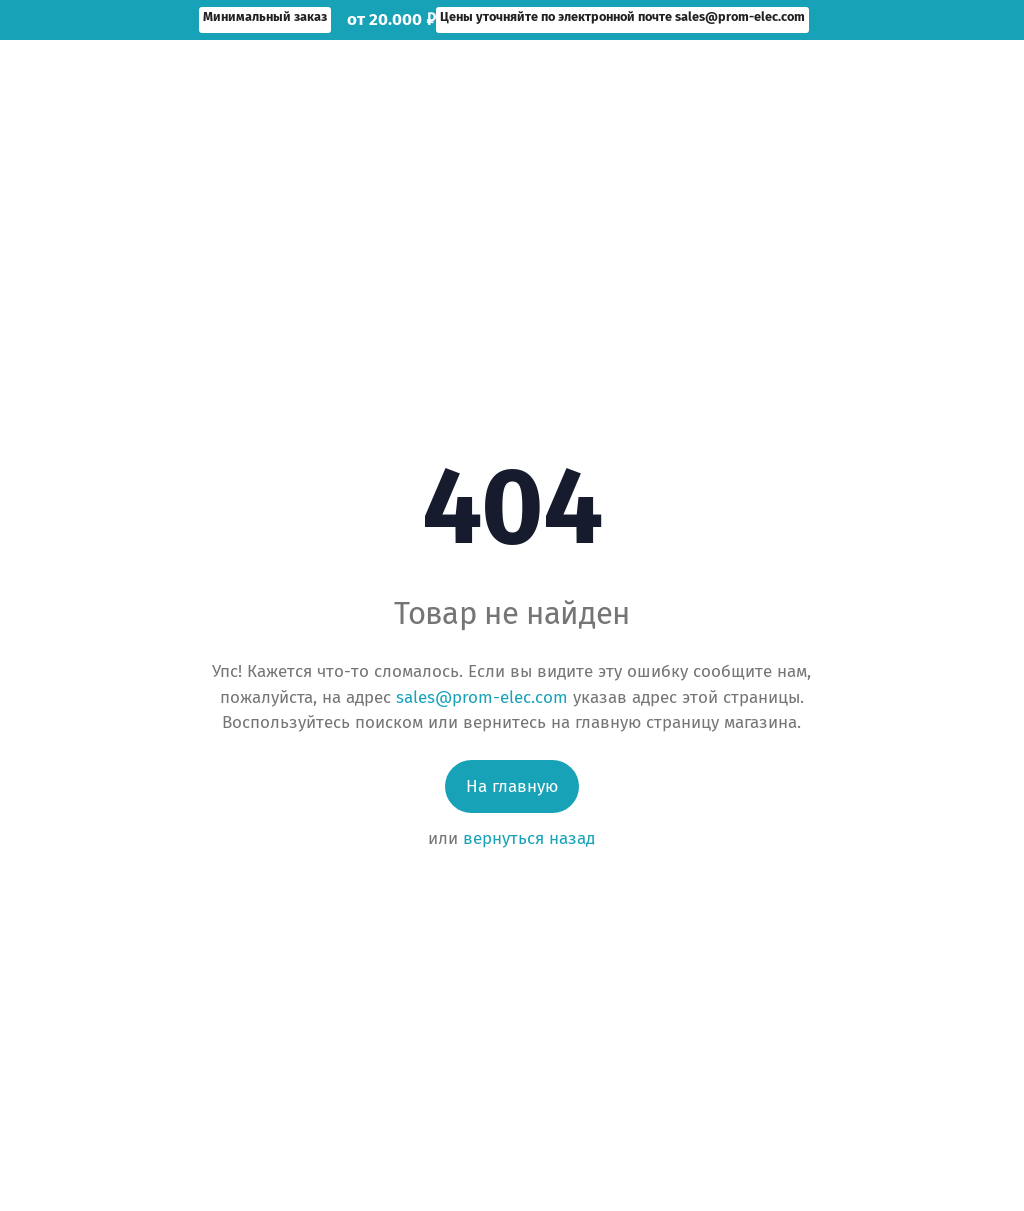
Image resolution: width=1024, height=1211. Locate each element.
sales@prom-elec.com (482, 697)
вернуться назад (529, 838)
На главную (512, 786)
